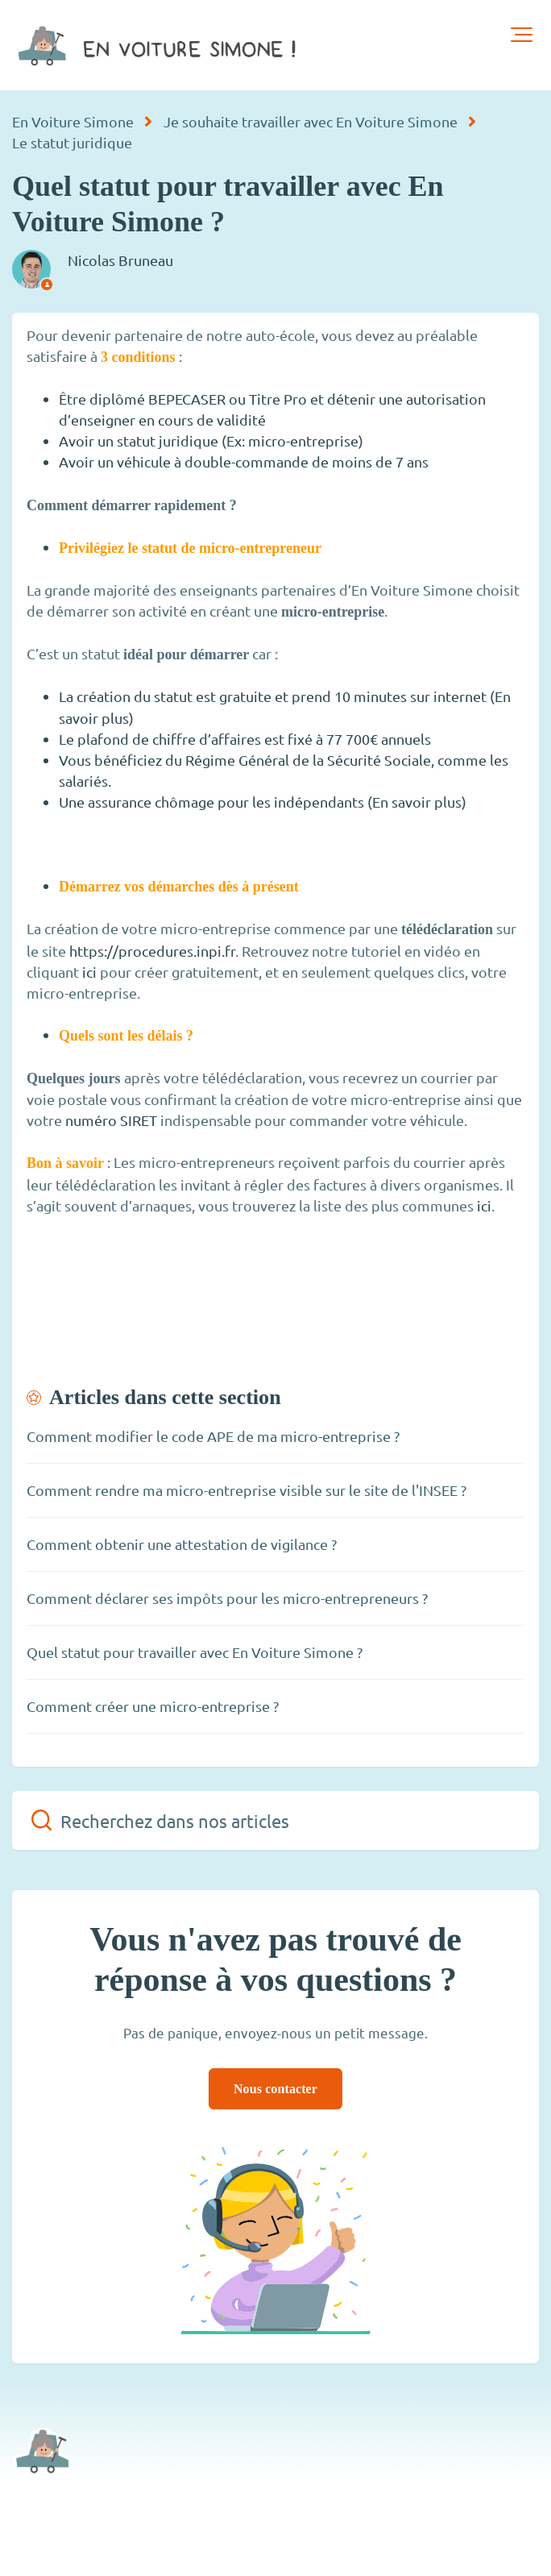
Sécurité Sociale (379, 759)
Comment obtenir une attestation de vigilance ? (182, 1543)
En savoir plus (417, 801)
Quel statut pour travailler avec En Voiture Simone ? (194, 1651)
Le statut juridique (72, 142)
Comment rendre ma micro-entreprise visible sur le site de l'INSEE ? (246, 1489)
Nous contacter (275, 2089)
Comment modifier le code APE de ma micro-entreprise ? (213, 1435)
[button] (521, 34)
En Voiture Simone (73, 121)
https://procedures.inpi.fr (152, 950)
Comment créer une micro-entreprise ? (153, 1705)
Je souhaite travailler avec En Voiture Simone (311, 121)
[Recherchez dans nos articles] (275, 1820)
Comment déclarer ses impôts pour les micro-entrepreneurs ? (227, 1597)
